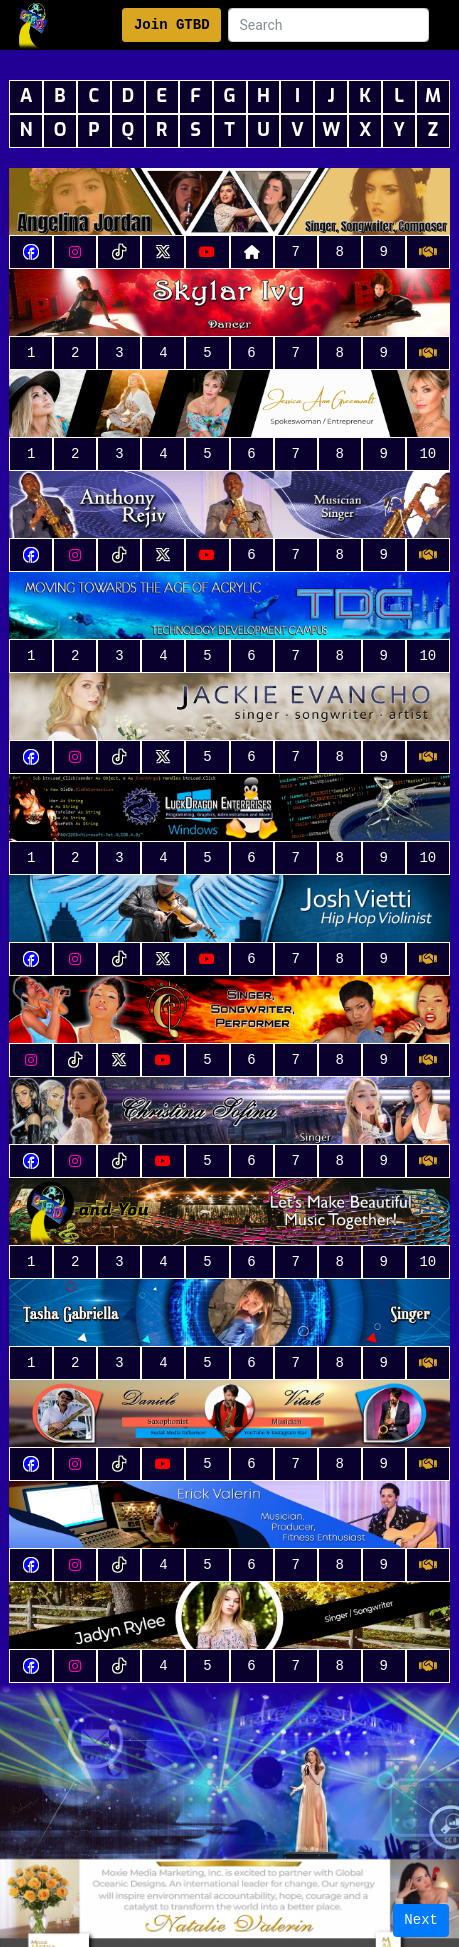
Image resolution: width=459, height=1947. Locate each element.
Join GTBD (172, 25)
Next (421, 1920)
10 (427, 454)
